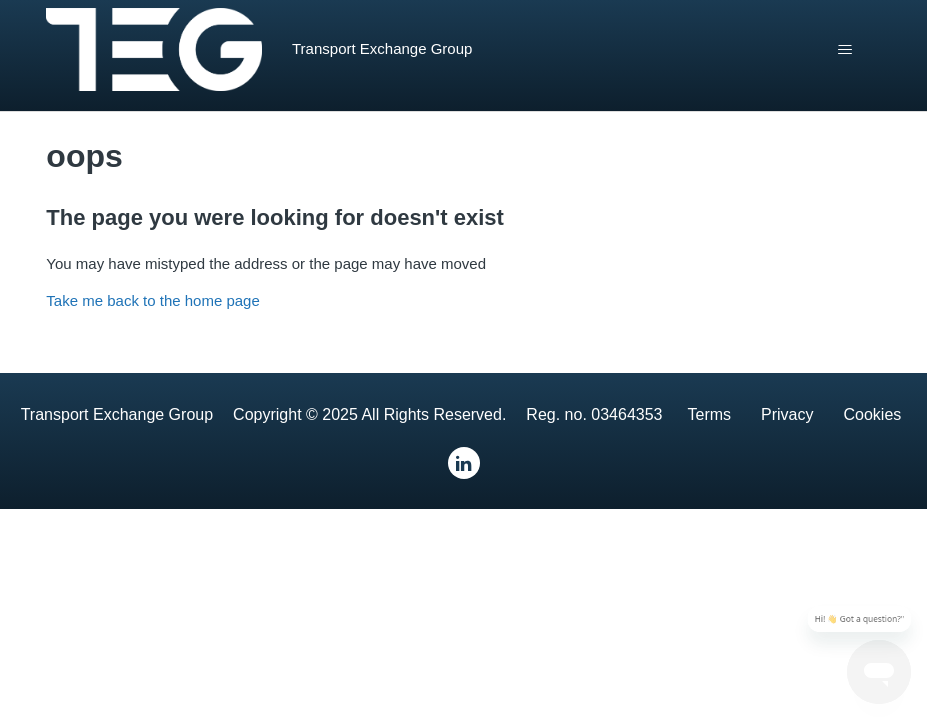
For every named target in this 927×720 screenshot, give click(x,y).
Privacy (787, 414)
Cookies (873, 414)
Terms (709, 414)
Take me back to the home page (152, 300)
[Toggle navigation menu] (845, 50)
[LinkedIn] (464, 463)
